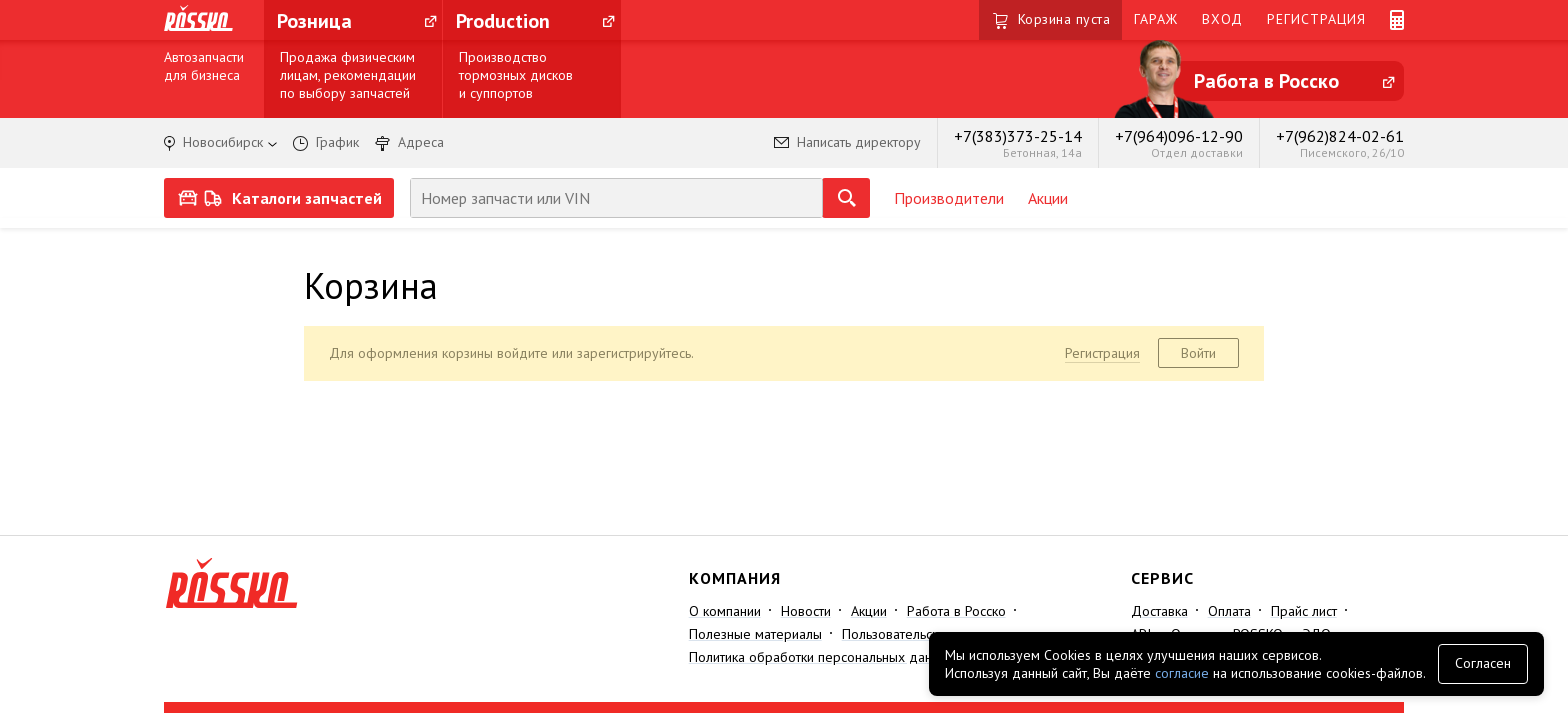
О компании (725, 611)
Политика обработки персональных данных (822, 657)
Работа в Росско (956, 611)
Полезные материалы (755, 634)
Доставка (1159, 611)
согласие (1182, 673)
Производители (949, 198)
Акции (1048, 198)
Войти (1198, 353)
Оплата (1229, 611)
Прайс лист (1304, 611)
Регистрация (1102, 353)
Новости (806, 611)
